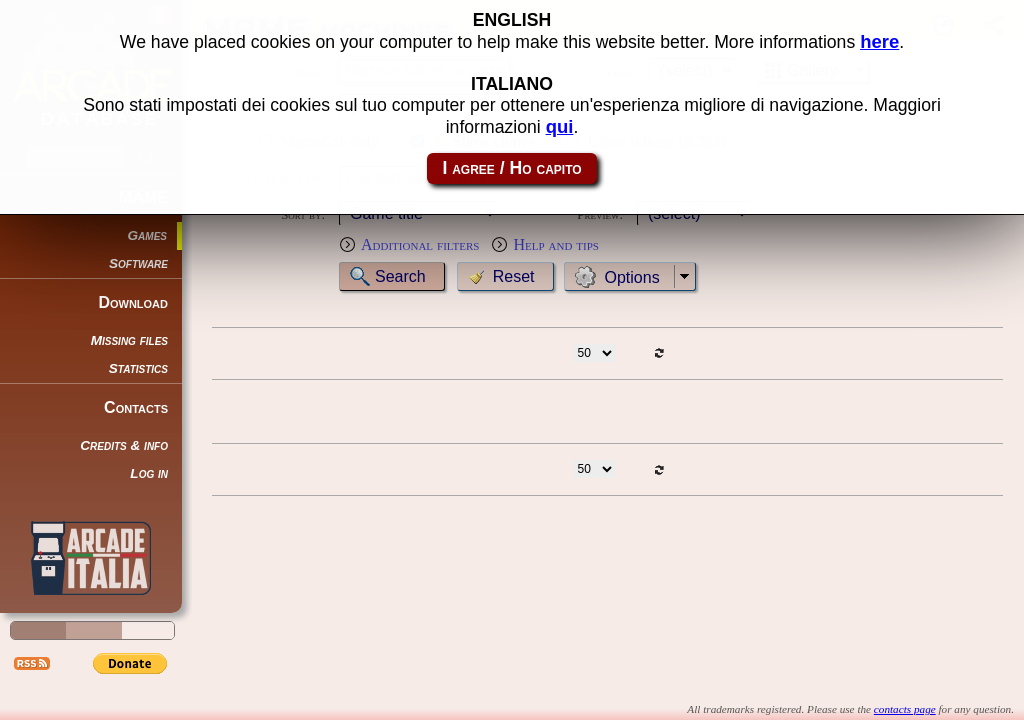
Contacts (136, 407)
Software (138, 263)
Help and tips (556, 244)
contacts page (905, 709)
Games (147, 235)
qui (560, 123)
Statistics (138, 368)
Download (133, 302)
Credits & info (124, 445)
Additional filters (420, 244)
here (879, 38)
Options (632, 277)
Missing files (129, 340)
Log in (149, 473)
